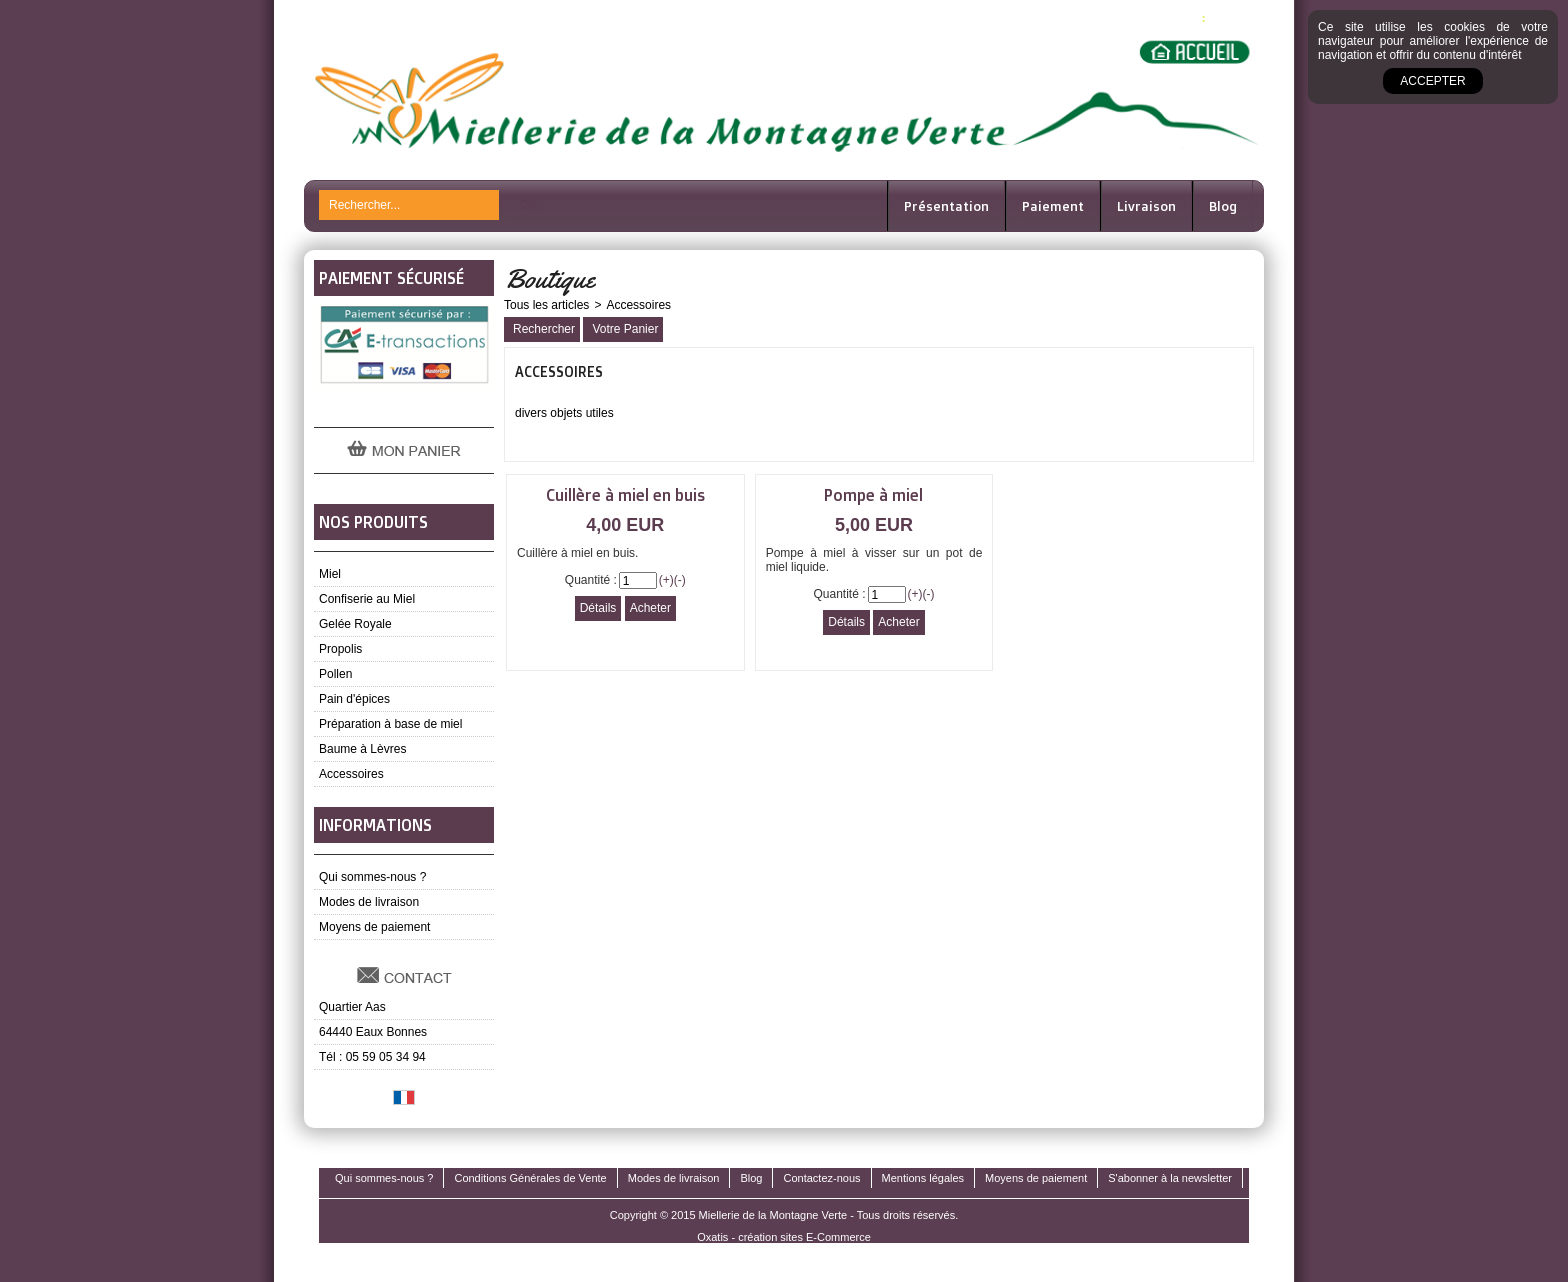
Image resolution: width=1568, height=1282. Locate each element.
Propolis (340, 649)
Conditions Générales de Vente (530, 1178)
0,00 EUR (1233, 17)
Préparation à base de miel (390, 724)
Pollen (335, 674)
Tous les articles (546, 305)
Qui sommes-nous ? (372, 877)
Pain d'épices (354, 699)
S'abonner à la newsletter (1170, 1178)
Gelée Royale (355, 624)
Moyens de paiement (374, 927)
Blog (1223, 206)
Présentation (946, 206)
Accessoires (351, 774)
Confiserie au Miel (367, 599)
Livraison (1146, 206)
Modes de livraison (369, 902)
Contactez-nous (821, 1178)
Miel (330, 574)
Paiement (1053, 206)
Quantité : (591, 580)
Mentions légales (923, 1178)
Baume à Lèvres (362, 749)
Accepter (1432, 81)
